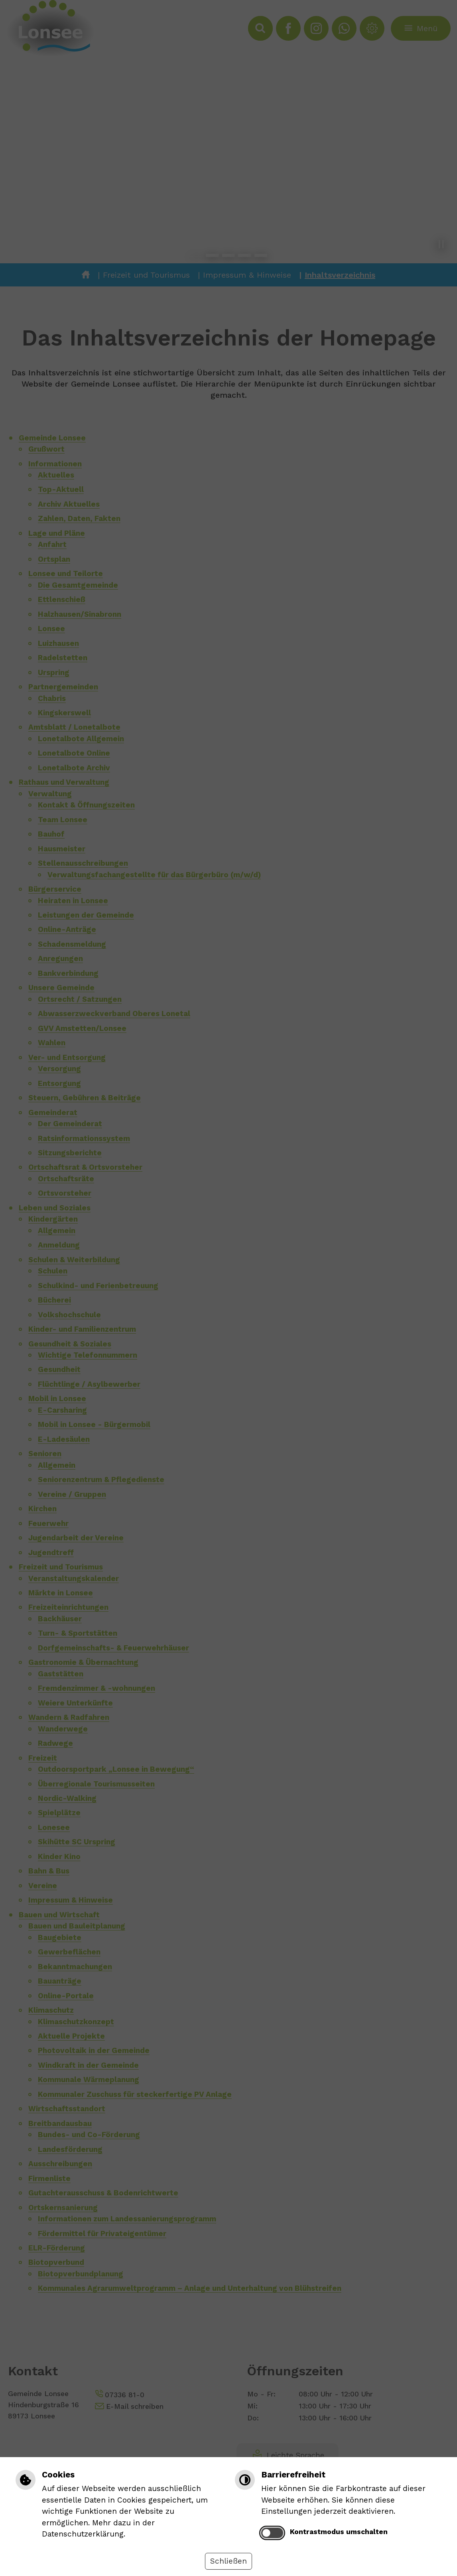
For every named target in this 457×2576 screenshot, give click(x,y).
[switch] (272, 2532)
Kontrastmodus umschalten (339, 2532)
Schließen (228, 2561)
